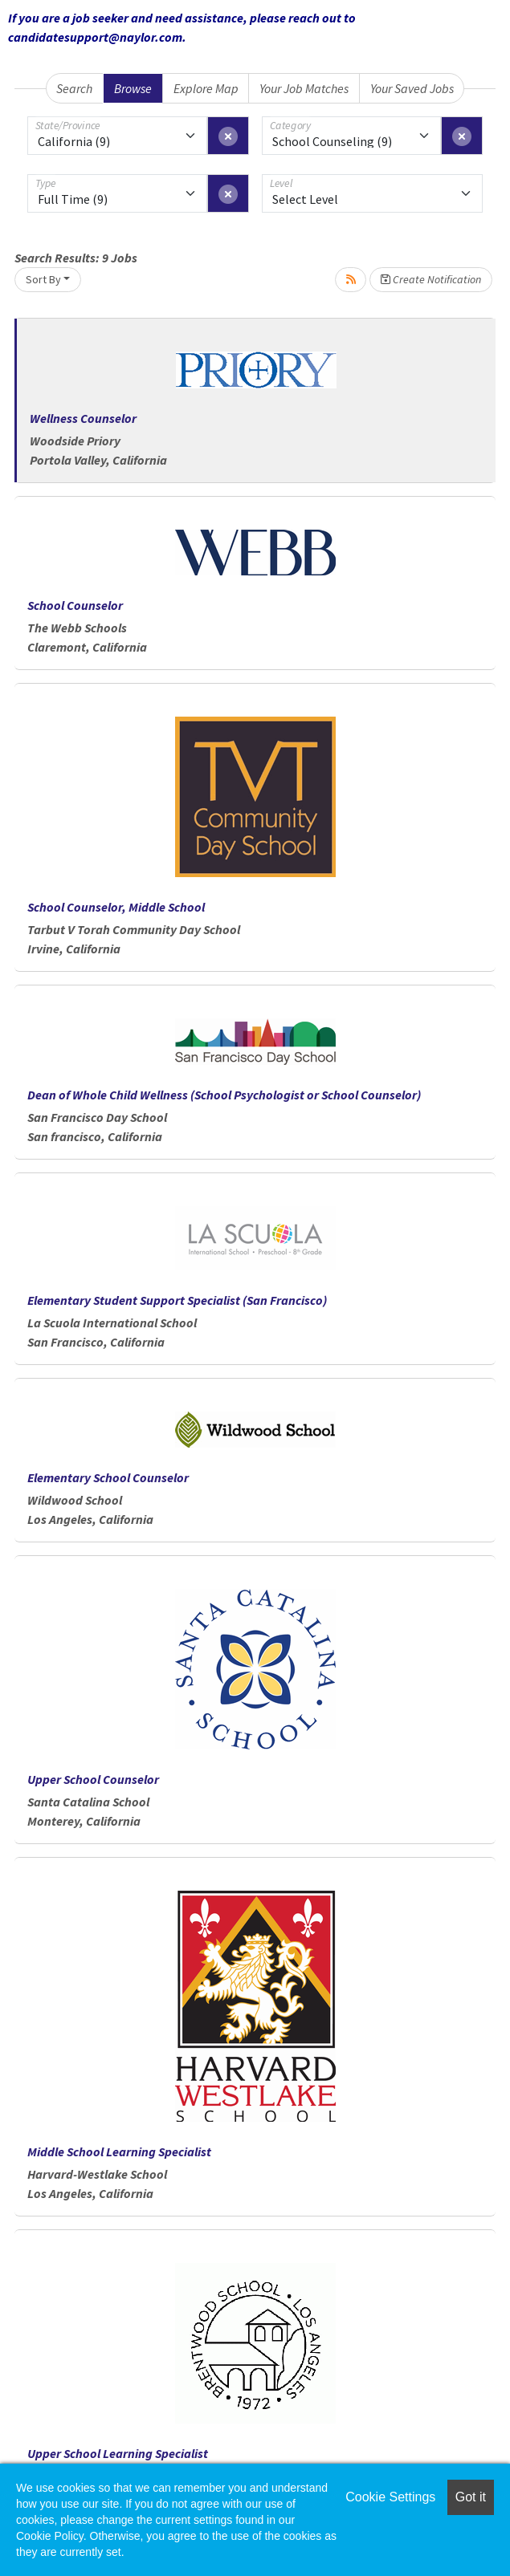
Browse (133, 88)
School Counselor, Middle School (116, 907)
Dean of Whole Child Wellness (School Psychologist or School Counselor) (224, 1095)
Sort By (43, 279)
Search (74, 88)
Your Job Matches (304, 88)
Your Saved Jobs (412, 88)
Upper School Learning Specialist (117, 2453)
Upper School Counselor (93, 1779)
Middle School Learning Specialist (119, 2151)
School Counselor (75, 605)
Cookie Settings (390, 2497)
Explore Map (206, 88)
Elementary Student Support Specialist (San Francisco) (177, 1300)
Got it (470, 2497)
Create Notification (431, 279)
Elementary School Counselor (108, 1477)
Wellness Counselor (83, 418)
